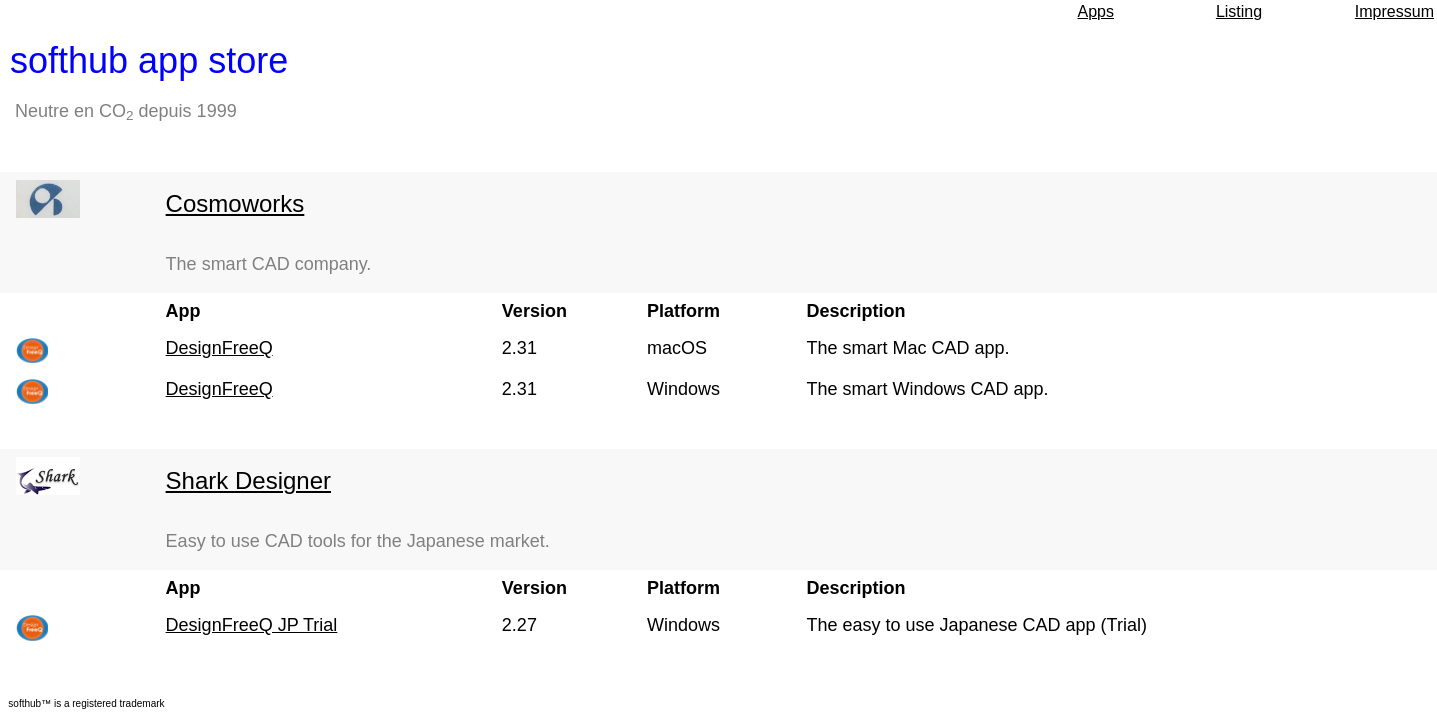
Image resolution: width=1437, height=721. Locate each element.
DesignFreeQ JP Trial (252, 625)
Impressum (1394, 11)
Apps (1096, 11)
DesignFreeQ (219, 348)
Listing (1239, 11)
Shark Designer (248, 480)
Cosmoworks (235, 203)
